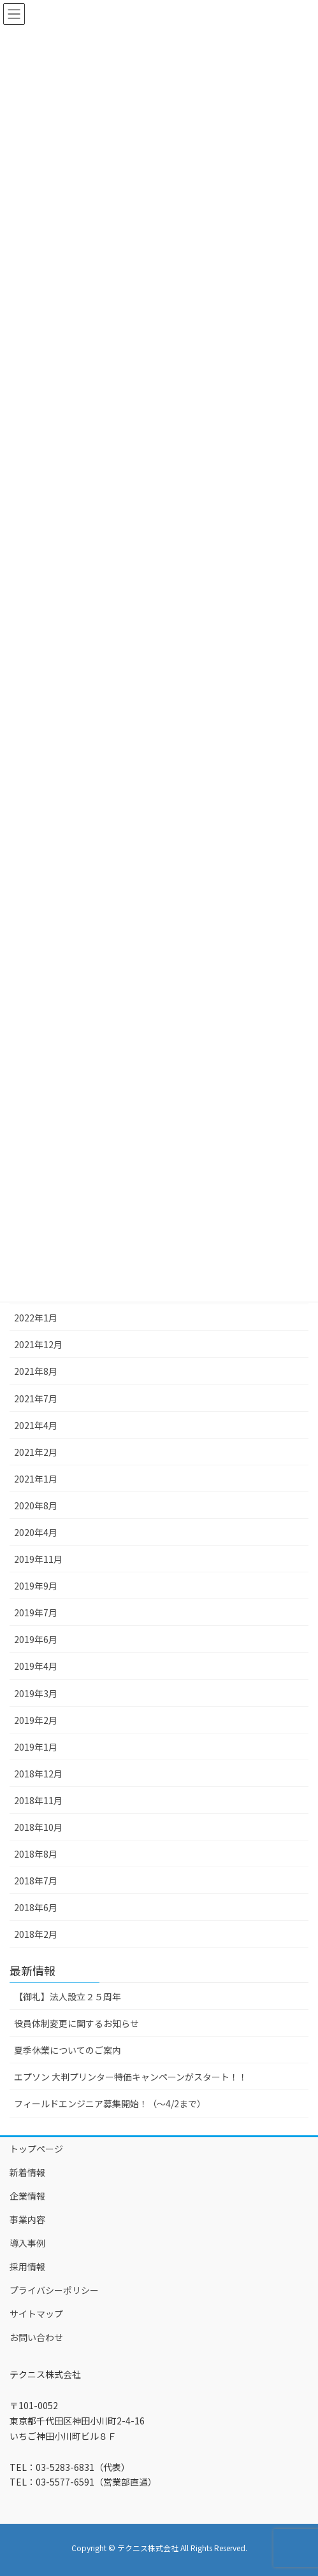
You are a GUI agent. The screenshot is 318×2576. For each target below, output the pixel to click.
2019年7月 (35, 1612)
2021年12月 (38, 1344)
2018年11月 (38, 1800)
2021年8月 (35, 1371)
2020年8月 (35, 1505)
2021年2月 (35, 1452)
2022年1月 (35, 1317)
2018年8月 (35, 1853)
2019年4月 (35, 1666)
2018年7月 (35, 1880)
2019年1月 (35, 1746)
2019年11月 (38, 1559)
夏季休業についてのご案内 (67, 2050)
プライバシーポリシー (54, 2290)
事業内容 (27, 2219)
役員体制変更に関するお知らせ (76, 2023)
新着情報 (27, 2172)
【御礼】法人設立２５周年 (67, 1996)
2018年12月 (38, 1773)
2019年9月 (35, 1585)
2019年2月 (35, 1720)
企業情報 (27, 2195)
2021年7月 (35, 1398)
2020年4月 (35, 1532)
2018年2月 (35, 1934)
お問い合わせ (36, 2337)
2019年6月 (35, 1639)
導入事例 (27, 2243)
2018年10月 (38, 1827)
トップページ (36, 2148)
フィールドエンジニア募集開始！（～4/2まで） (110, 2103)
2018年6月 (35, 1907)
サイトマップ (36, 2313)
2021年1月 (35, 1478)
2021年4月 (35, 1425)
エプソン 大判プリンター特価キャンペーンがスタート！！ (130, 2076)
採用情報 (27, 2266)
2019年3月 (35, 1693)
